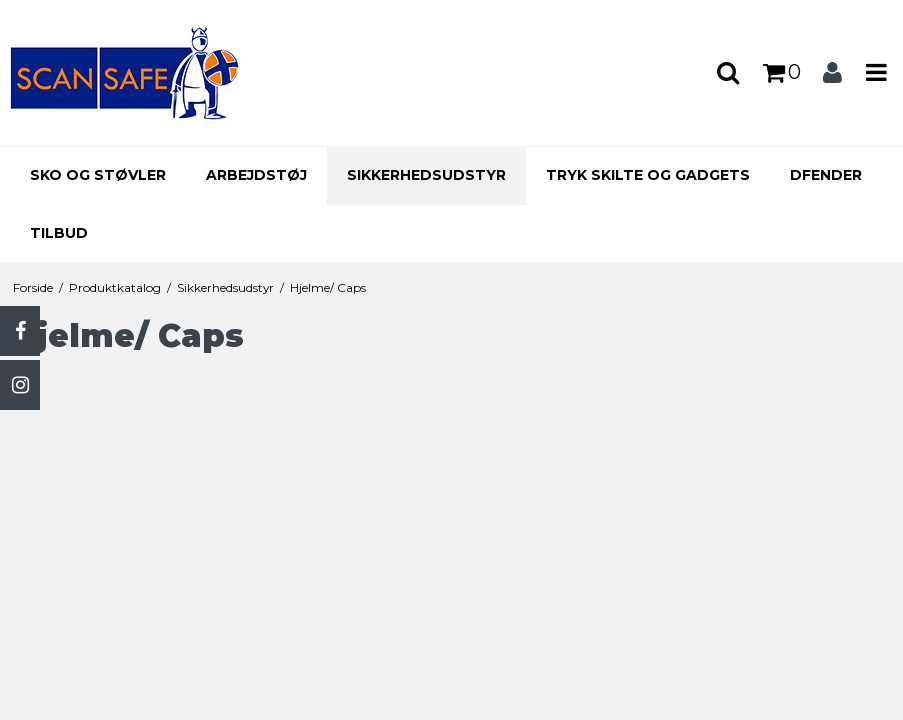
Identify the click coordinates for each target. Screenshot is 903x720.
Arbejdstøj (256, 175)
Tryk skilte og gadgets (648, 175)
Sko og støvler (98, 175)
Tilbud (59, 233)
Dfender (826, 175)
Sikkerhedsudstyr (426, 175)
